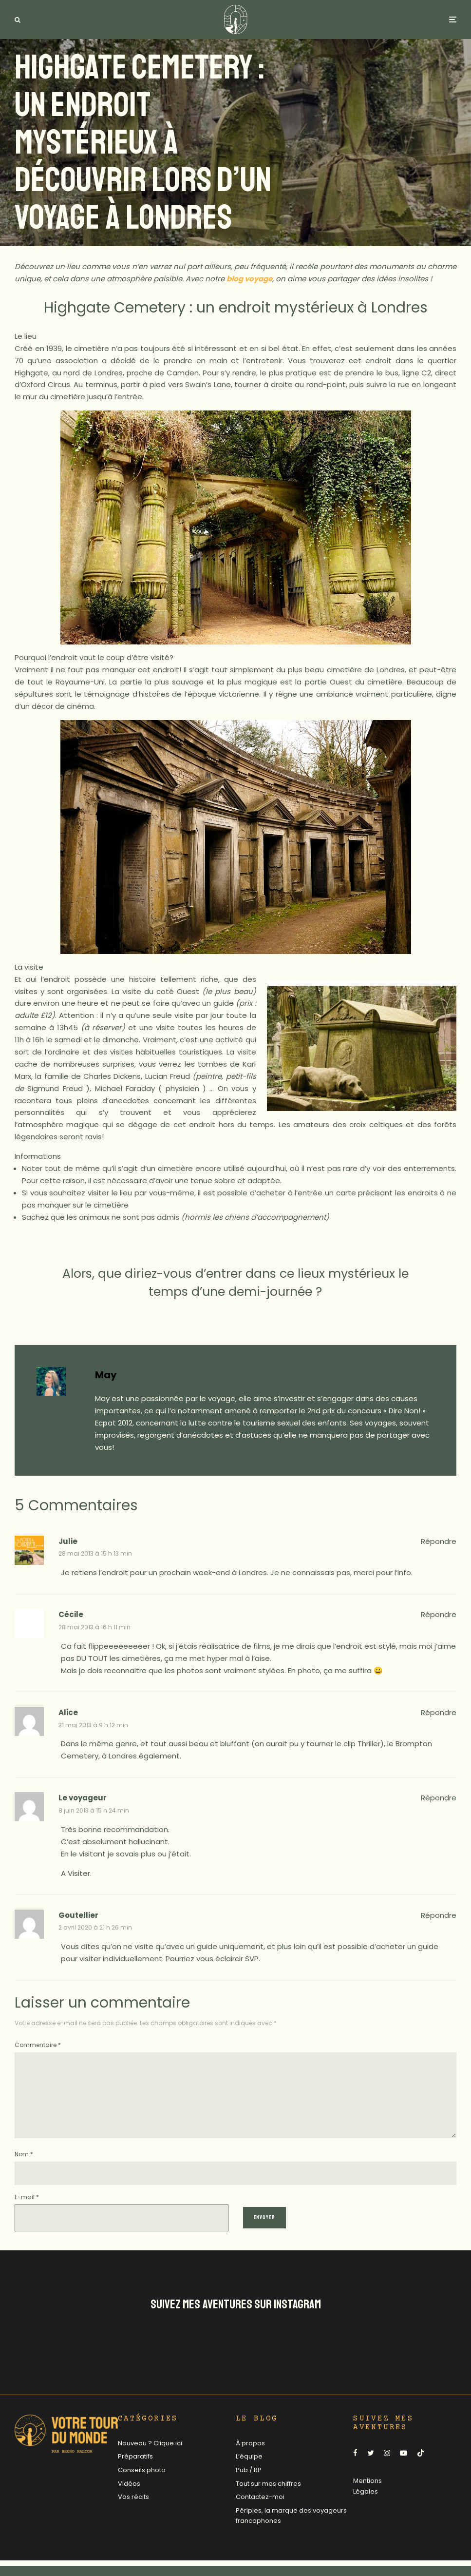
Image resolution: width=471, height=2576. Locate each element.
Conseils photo (142, 2485)
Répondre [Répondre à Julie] (438, 1541)
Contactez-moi (260, 2512)
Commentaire (38, 2045)
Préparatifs (135, 2472)
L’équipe (249, 2472)
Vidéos (129, 2499)
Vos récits (133, 2512)
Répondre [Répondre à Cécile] (438, 1614)
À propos (250, 2458)
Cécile (70, 1614)
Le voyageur (82, 1798)
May (106, 1375)
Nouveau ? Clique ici (150, 2458)
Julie (67, 1541)
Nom (24, 2170)
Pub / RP (249, 2485)
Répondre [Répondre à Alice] (438, 1712)
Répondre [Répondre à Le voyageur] (438, 1798)
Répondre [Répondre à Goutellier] (438, 1915)
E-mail (27, 2212)
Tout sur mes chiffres (268, 2499)
